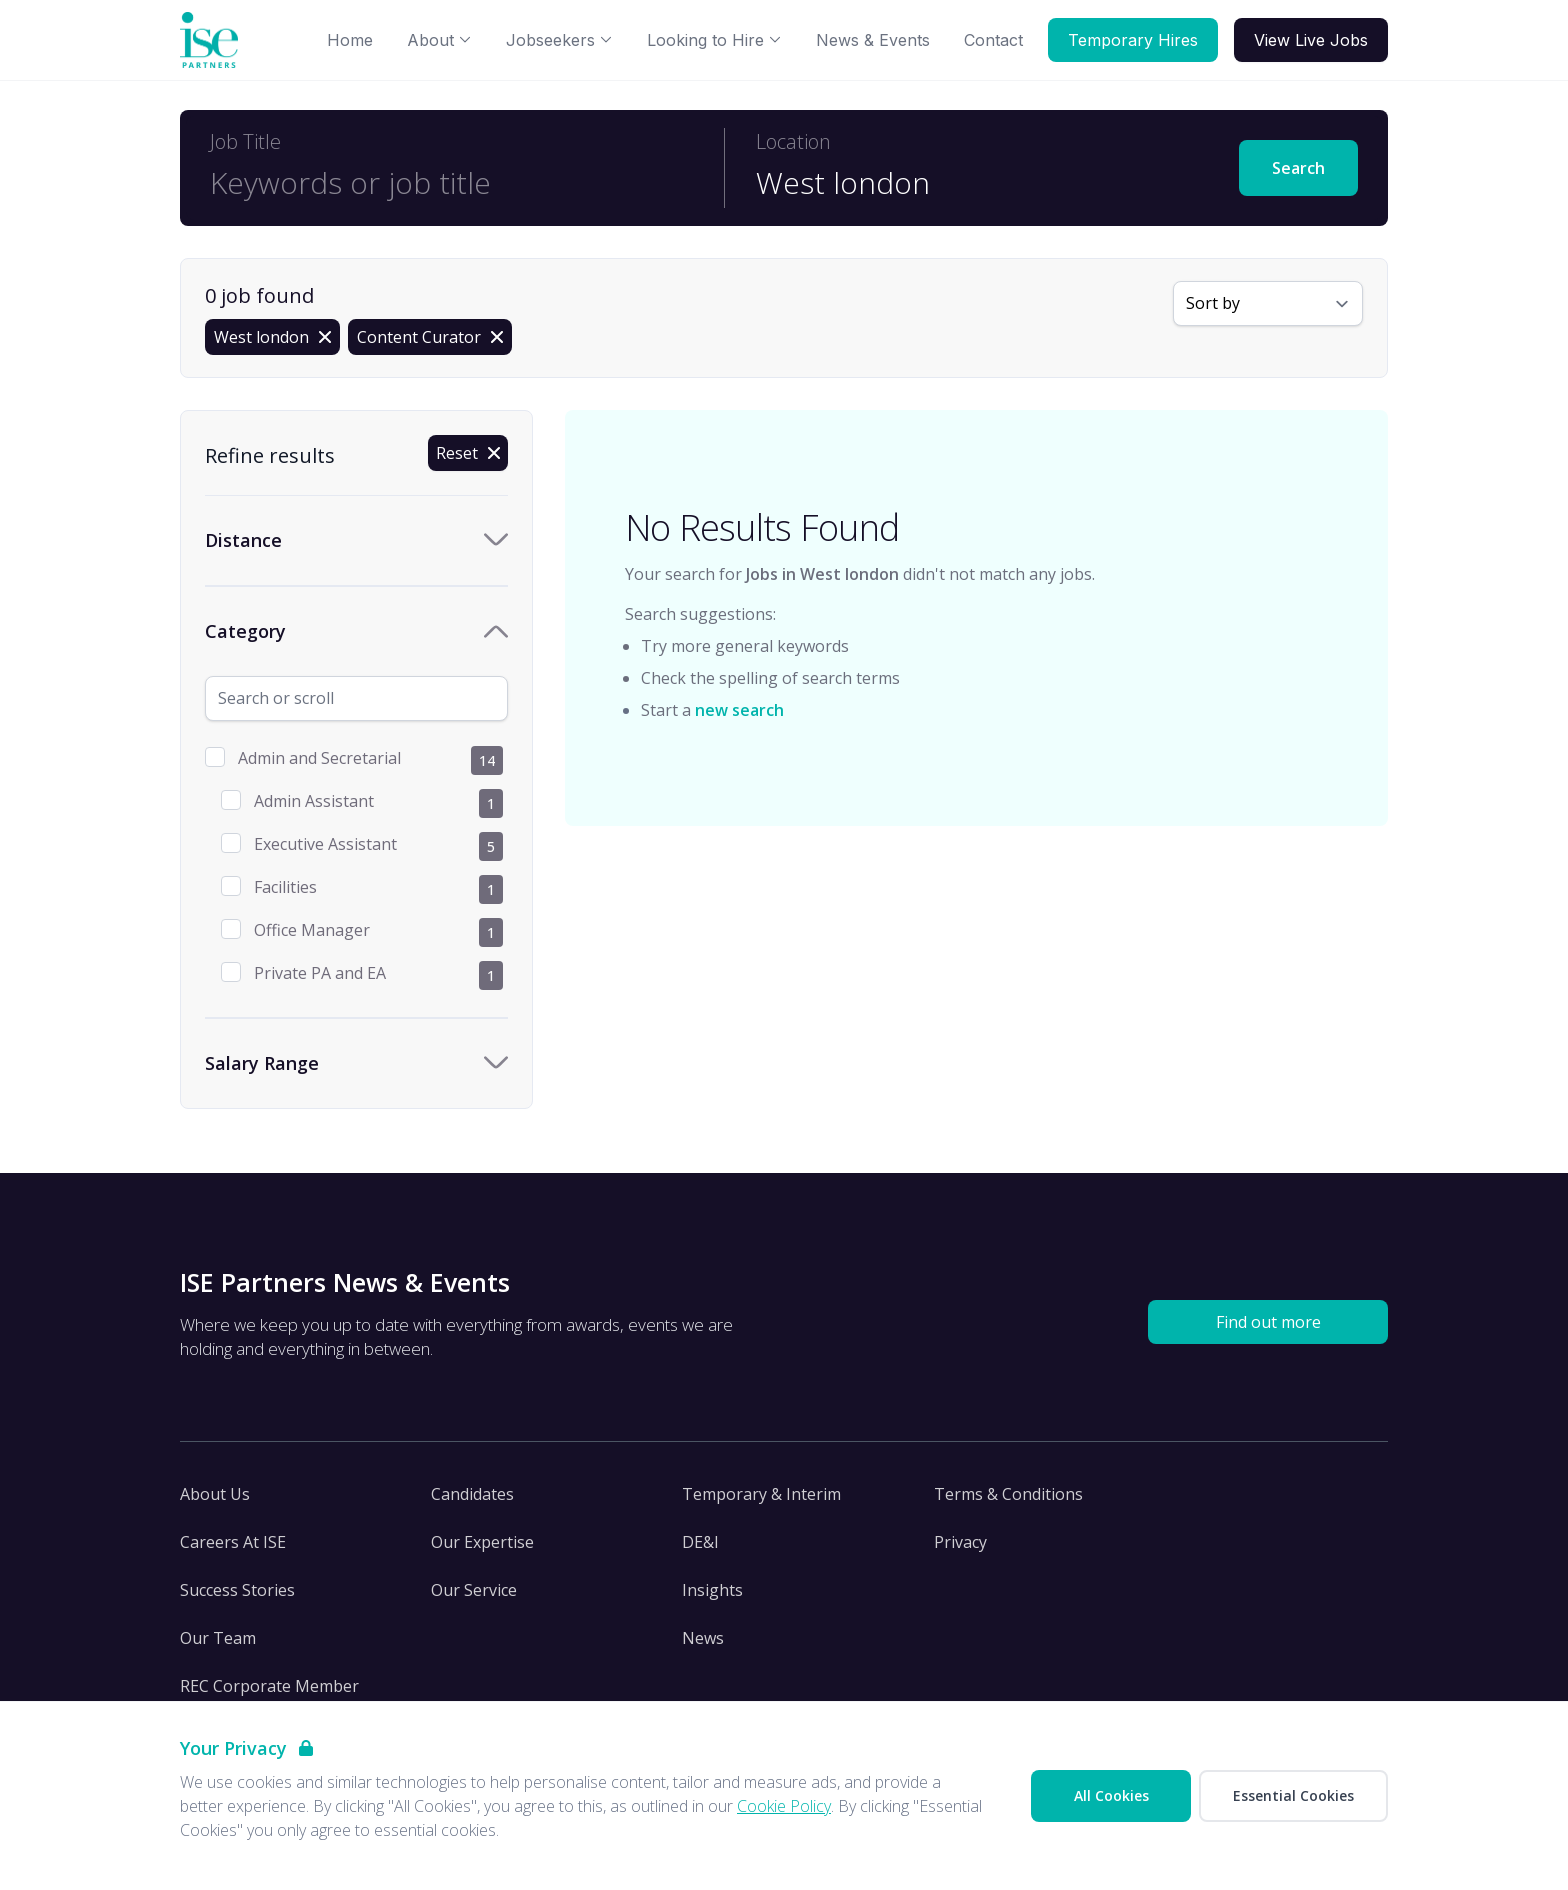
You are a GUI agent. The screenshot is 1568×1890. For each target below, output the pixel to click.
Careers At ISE (233, 1542)
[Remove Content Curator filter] (430, 337)
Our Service (474, 1590)
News (703, 1638)
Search (1298, 168)
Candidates (472, 1494)
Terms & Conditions (1008, 1494)
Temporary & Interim (761, 1494)
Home (350, 40)
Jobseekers (559, 40)
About (439, 40)
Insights (712, 1590)
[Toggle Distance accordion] (356, 540)
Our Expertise (482, 1542)
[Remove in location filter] (272, 337)
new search (739, 710)
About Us (215, 1494)
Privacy (960, 1542)
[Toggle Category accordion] (356, 631)
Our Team (218, 1638)
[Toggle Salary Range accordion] (356, 1063)
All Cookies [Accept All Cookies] (1111, 1795)
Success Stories (237, 1590)
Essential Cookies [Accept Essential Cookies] (1293, 1795)
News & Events (873, 40)
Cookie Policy (784, 1806)
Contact (993, 40)
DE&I (700, 1542)
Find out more (1268, 1322)
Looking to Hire (714, 40)
